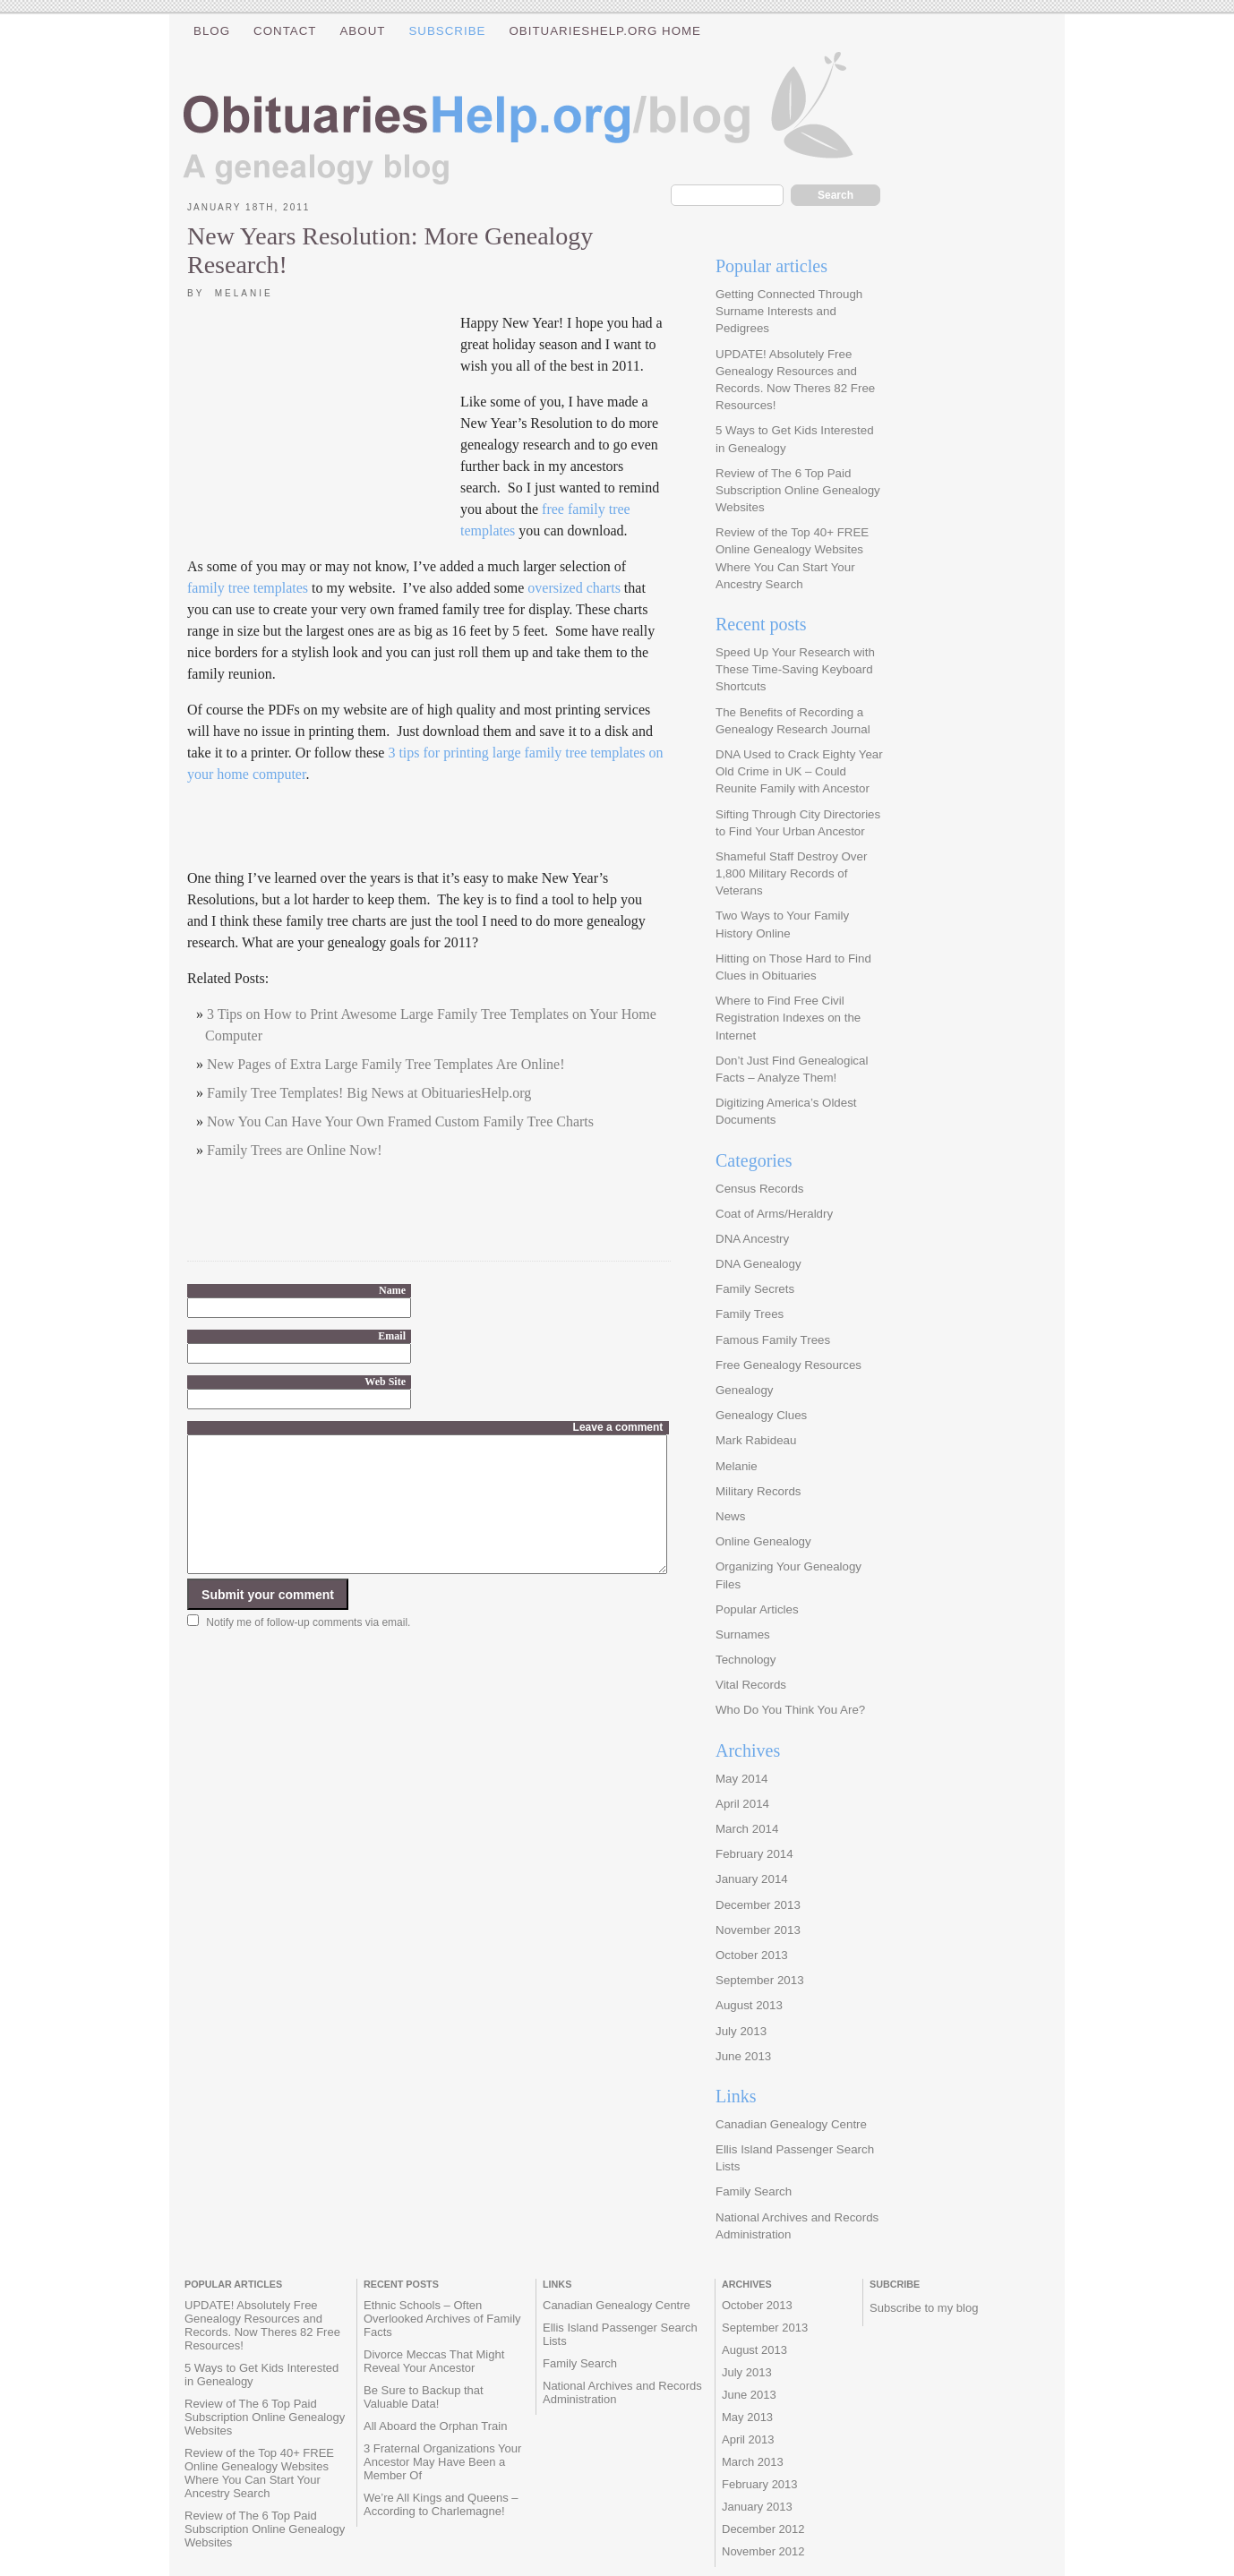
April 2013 (748, 2439)
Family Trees (750, 1314)
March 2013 (753, 2462)
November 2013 (758, 1930)
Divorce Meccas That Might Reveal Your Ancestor (434, 2361)
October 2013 (752, 1955)
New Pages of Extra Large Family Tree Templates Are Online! (386, 1064)
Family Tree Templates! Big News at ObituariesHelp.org (369, 1092)
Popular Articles (757, 1609)
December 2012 (763, 2529)
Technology (746, 1659)
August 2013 (749, 2005)
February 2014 (754, 1854)
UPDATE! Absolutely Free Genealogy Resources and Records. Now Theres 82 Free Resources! (262, 2325)
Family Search (754, 2191)
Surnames (743, 1634)
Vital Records (751, 1684)
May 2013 (747, 2417)
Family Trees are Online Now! (294, 1150)
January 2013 (757, 2506)
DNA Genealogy (758, 1264)
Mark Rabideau (756, 1440)
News (730, 1516)
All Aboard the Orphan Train (435, 2426)
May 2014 (742, 1778)
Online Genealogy (763, 1541)
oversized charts (574, 587)
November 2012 (763, 2551)
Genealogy (744, 1390)
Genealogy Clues (761, 1415)
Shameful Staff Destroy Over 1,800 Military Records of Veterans (791, 873)
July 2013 (741, 2031)
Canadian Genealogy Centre (791, 2124)
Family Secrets (755, 1289)
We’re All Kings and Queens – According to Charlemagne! (441, 2504)
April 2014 (742, 1803)
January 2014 (752, 1879)
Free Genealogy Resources (788, 1365)
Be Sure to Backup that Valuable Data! (424, 2396)
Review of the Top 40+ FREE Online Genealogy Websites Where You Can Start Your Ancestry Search (259, 2473)
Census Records (760, 1188)
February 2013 (760, 2484)
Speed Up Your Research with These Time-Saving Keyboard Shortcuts (795, 669)
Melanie (737, 1466)
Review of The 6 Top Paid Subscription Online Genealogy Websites (798, 490)
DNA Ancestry (752, 1238)
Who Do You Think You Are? (790, 1709)
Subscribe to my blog (924, 2308)
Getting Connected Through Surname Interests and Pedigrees (789, 311)
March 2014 (747, 1829)
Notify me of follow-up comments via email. (308, 1649)
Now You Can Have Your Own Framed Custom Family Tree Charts (400, 1121)
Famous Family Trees (773, 1340)
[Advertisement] (321, 429)
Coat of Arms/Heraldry (774, 1213)
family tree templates (247, 587)
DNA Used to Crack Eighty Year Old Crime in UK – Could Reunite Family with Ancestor (799, 771)
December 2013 (758, 1905)
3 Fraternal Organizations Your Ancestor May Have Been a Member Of (442, 2462)
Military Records (758, 1491)
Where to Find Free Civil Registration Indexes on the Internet (788, 1017)
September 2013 (760, 1980)
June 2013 (743, 2056)
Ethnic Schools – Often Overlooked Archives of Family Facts (442, 2318)
